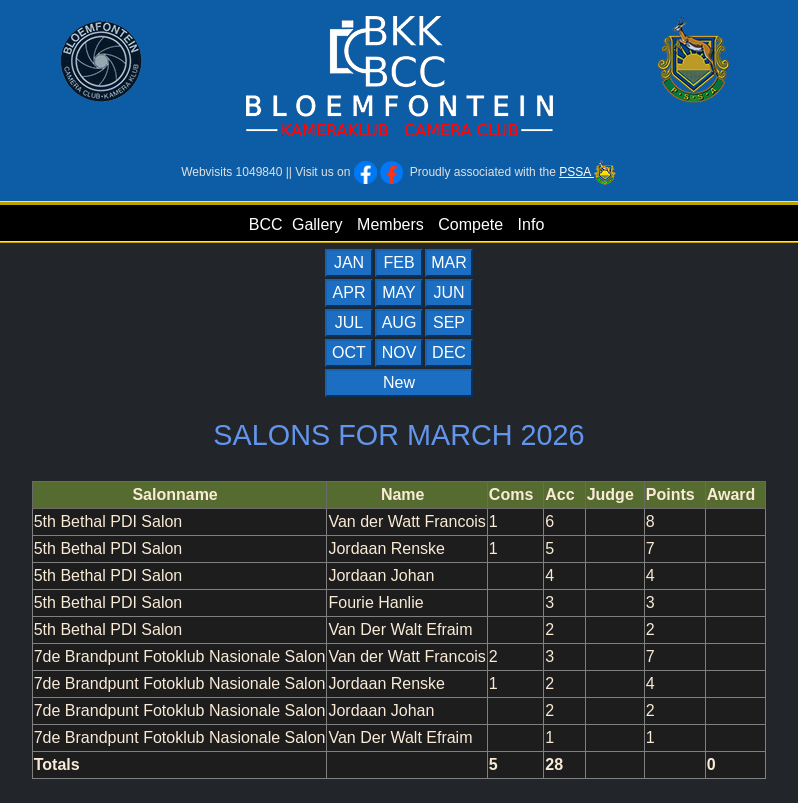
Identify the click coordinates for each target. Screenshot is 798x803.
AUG (399, 322)
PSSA (588, 172)
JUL (349, 322)
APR (349, 292)
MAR (449, 262)
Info (531, 224)
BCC (266, 224)
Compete (470, 224)
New (399, 382)
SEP (449, 322)
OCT (349, 352)
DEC (449, 352)
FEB (398, 262)
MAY (398, 292)
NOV (399, 352)
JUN (448, 292)
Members (390, 224)
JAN (349, 262)
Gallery (317, 224)
